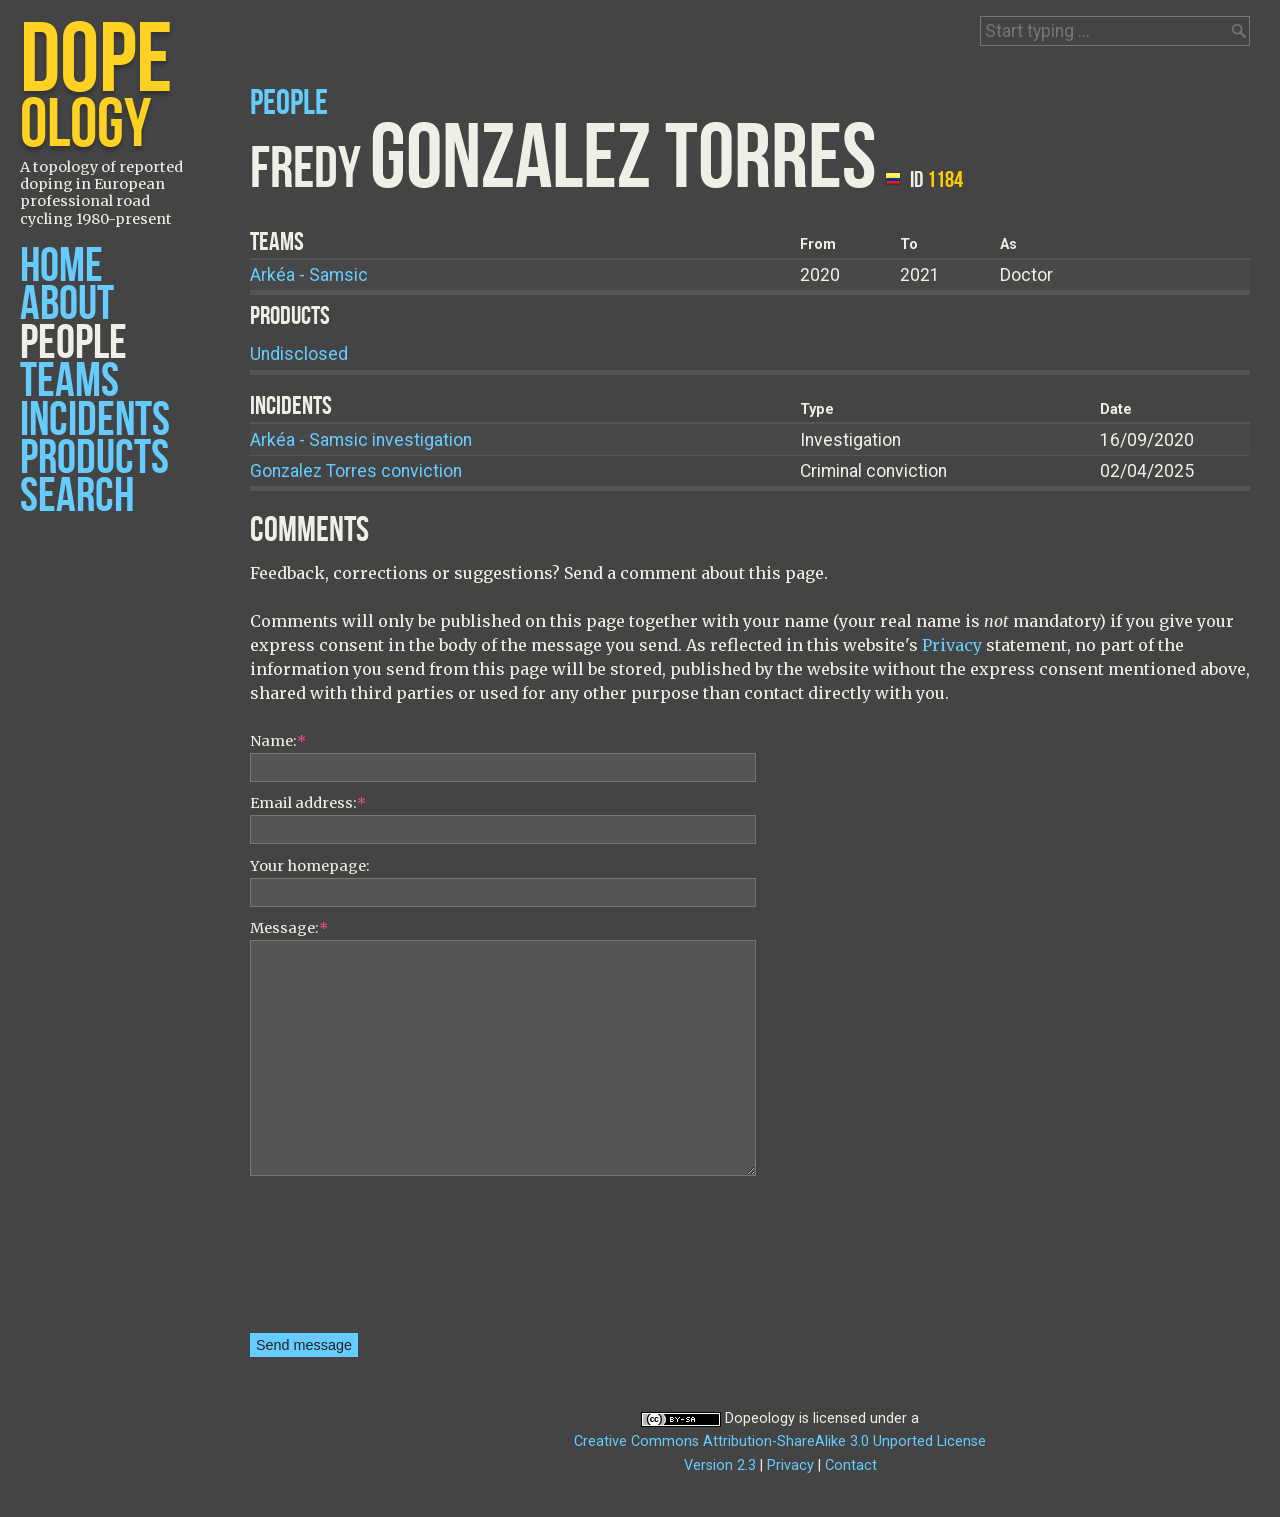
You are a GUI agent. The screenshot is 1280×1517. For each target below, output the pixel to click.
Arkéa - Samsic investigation (361, 440)
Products (94, 458)
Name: (278, 741)
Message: (289, 928)
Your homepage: (310, 866)
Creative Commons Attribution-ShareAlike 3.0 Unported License (780, 1441)
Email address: (308, 803)
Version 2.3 (720, 1465)
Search (77, 496)
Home (61, 266)
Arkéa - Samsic (309, 275)
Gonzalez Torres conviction (356, 471)
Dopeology (760, 1418)
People (73, 343)
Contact (851, 1465)
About (67, 304)
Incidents (95, 420)
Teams (69, 381)
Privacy (952, 645)
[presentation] (332, 1261)
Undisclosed (299, 354)
